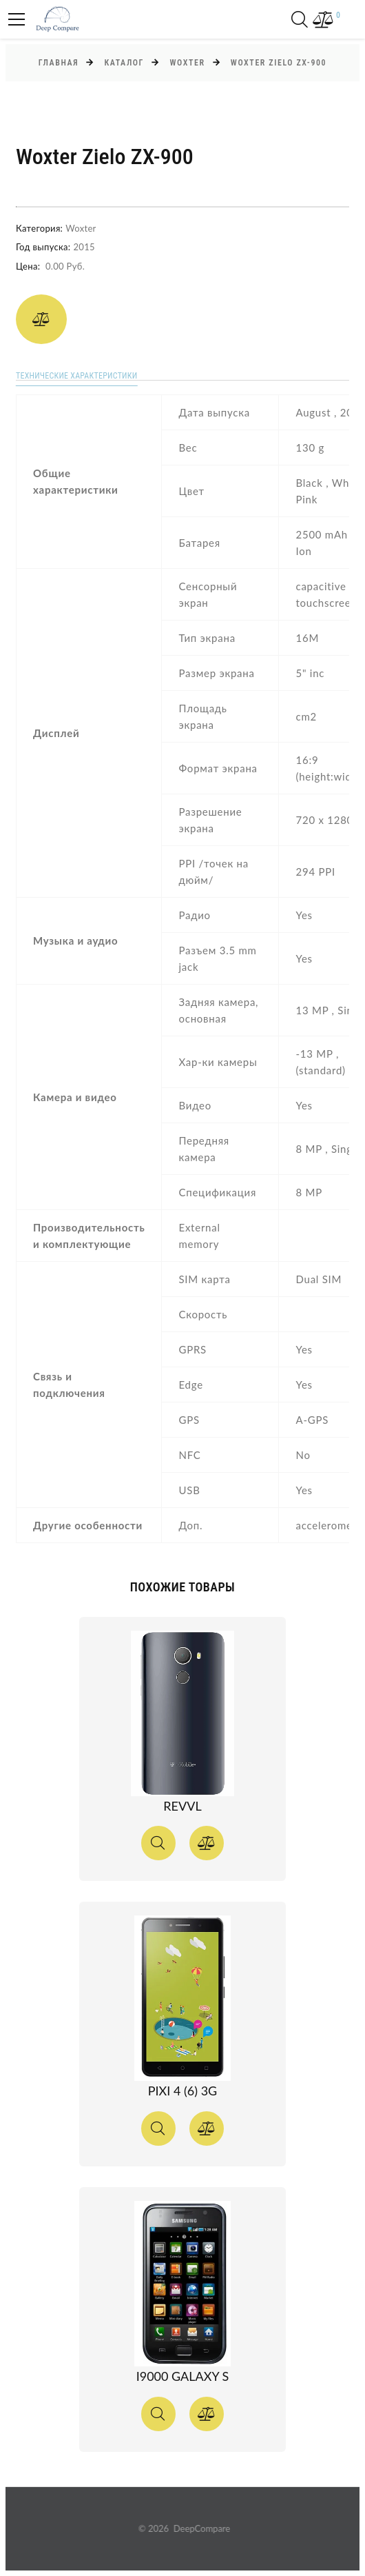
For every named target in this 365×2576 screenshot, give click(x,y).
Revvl (182, 1805)
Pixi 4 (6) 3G (182, 2090)
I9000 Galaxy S (182, 2376)
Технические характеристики (76, 376)
